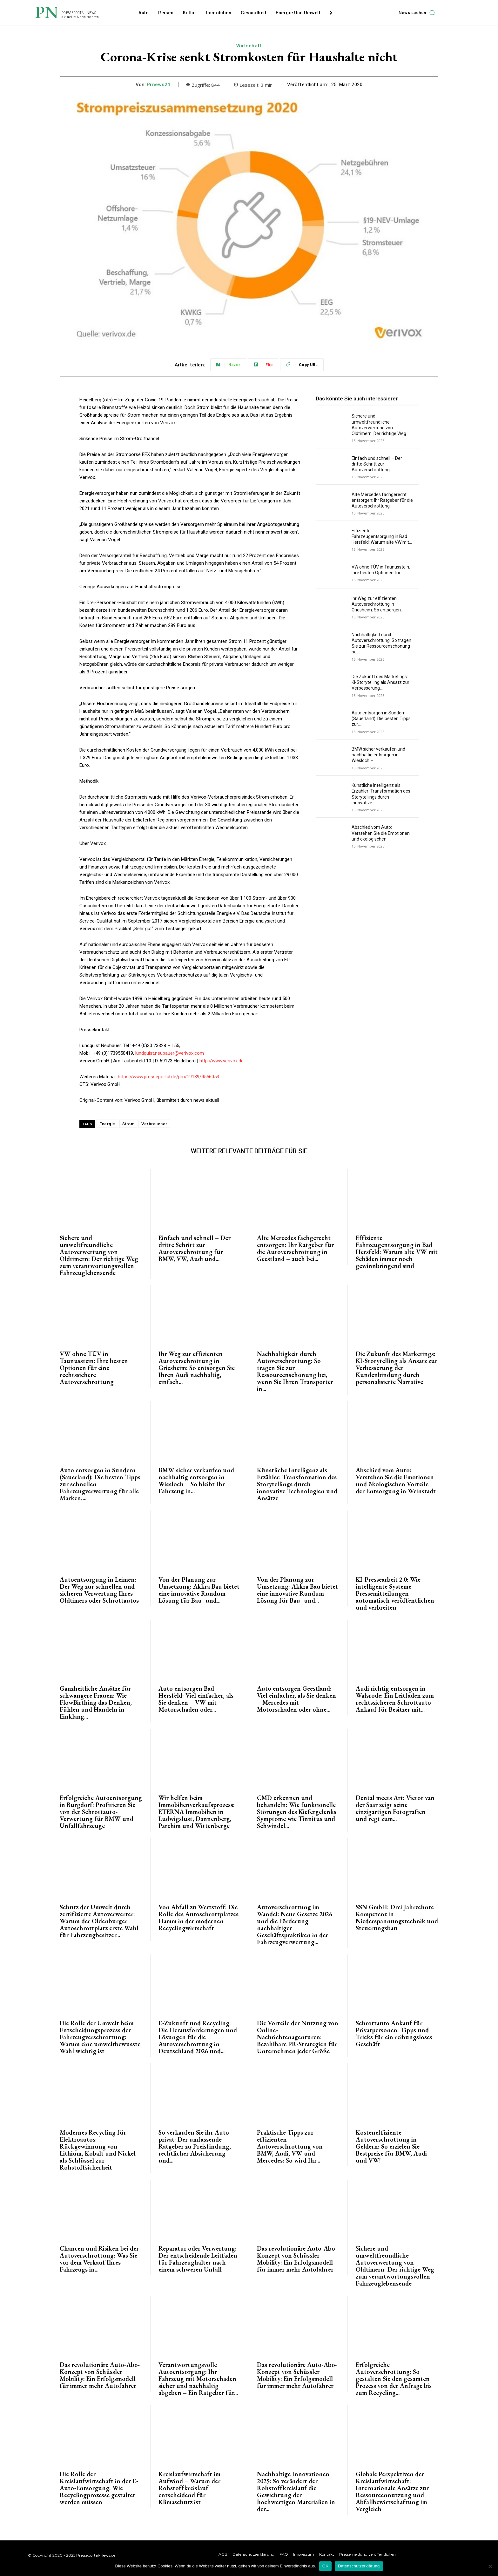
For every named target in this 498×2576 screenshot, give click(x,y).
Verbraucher (154, 1123)
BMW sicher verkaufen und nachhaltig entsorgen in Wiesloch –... (378, 754)
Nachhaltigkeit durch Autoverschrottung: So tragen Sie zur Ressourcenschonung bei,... (381, 643)
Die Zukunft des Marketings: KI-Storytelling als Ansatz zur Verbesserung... (380, 682)
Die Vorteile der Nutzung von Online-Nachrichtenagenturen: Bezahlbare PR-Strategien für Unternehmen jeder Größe (297, 2037)
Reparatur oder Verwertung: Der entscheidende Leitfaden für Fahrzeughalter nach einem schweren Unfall (197, 2258)
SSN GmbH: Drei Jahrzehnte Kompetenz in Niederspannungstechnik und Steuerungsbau (397, 1917)
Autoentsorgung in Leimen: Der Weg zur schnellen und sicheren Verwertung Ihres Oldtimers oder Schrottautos (99, 1590)
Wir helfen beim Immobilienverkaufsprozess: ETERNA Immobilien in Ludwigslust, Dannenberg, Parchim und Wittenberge (196, 1812)
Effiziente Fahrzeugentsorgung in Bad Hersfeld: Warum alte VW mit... (382, 536)
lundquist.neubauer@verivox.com (169, 1053)
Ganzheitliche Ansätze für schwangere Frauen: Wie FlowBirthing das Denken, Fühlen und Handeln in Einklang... (96, 1702)
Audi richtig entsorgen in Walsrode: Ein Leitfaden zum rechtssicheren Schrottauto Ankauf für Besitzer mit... (395, 1699)
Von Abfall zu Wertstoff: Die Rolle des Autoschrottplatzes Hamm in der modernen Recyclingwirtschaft (198, 1917)
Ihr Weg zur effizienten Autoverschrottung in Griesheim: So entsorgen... (378, 604)
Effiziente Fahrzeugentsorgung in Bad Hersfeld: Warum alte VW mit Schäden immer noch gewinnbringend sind (397, 1252)
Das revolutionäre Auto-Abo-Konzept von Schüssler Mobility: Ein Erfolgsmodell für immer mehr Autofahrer (297, 2258)
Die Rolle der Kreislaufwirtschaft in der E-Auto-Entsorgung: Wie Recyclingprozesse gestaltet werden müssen (99, 2488)
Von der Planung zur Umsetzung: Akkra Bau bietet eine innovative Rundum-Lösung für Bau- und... (198, 1590)
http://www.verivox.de (221, 1061)
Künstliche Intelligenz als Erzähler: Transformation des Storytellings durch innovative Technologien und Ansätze (297, 1484)
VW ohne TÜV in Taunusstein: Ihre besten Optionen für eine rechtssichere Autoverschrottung (94, 1368)
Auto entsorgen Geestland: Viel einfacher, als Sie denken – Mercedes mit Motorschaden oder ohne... (296, 1699)
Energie (107, 1123)
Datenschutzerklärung (359, 2566)
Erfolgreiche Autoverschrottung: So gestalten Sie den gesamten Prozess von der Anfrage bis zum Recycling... (394, 2379)
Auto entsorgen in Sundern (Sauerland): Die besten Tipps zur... (381, 718)
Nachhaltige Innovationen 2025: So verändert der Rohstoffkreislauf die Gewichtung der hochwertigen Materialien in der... (296, 2491)
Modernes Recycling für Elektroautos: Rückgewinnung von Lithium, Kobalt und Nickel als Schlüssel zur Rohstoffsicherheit (98, 2149)
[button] (418, 13)
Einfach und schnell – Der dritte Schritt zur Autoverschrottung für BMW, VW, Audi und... (194, 1248)
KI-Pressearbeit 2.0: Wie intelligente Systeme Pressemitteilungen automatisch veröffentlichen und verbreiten (395, 1593)
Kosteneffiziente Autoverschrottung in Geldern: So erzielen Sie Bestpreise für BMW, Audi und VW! (391, 2146)
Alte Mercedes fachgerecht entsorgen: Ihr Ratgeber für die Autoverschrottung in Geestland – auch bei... (295, 1248)
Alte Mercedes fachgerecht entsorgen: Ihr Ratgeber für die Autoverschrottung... (382, 500)
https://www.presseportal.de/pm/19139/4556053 (168, 1077)
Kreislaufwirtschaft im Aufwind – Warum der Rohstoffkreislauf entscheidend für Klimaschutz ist (189, 2488)
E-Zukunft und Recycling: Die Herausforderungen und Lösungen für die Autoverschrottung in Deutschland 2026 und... (197, 2037)
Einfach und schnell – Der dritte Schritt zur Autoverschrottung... (377, 464)
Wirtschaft (249, 46)
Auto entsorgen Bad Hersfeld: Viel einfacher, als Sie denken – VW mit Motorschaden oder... (195, 1699)
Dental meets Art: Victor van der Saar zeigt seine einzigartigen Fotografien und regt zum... (395, 1808)
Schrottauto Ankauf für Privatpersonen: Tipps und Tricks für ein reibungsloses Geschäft (394, 2033)
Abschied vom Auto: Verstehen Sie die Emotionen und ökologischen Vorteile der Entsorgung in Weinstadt (396, 1480)
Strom (128, 1123)
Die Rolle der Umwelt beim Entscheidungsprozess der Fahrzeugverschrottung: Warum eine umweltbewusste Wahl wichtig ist (100, 2037)
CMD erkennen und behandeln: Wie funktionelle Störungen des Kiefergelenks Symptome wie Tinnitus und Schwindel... (296, 1812)
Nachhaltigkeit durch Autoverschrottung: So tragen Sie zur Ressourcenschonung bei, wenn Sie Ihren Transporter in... (295, 1371)
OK (325, 2566)
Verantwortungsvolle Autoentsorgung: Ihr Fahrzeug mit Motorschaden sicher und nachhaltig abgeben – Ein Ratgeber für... (198, 2379)
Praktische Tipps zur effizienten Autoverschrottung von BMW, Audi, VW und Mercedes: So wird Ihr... (290, 2146)
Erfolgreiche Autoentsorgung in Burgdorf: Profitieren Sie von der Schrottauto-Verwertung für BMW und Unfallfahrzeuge (101, 1812)
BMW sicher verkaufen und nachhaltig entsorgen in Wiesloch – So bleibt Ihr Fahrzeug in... (196, 1480)
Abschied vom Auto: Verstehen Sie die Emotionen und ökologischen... (381, 833)
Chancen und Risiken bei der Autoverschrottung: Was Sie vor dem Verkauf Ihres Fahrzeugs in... (99, 2258)
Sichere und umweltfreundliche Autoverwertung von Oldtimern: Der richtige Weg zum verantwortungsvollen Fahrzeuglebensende (99, 1255)
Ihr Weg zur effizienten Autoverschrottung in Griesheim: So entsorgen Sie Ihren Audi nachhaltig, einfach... (196, 1368)
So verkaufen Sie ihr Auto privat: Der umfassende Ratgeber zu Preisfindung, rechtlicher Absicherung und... (194, 2146)
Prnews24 (159, 84)
